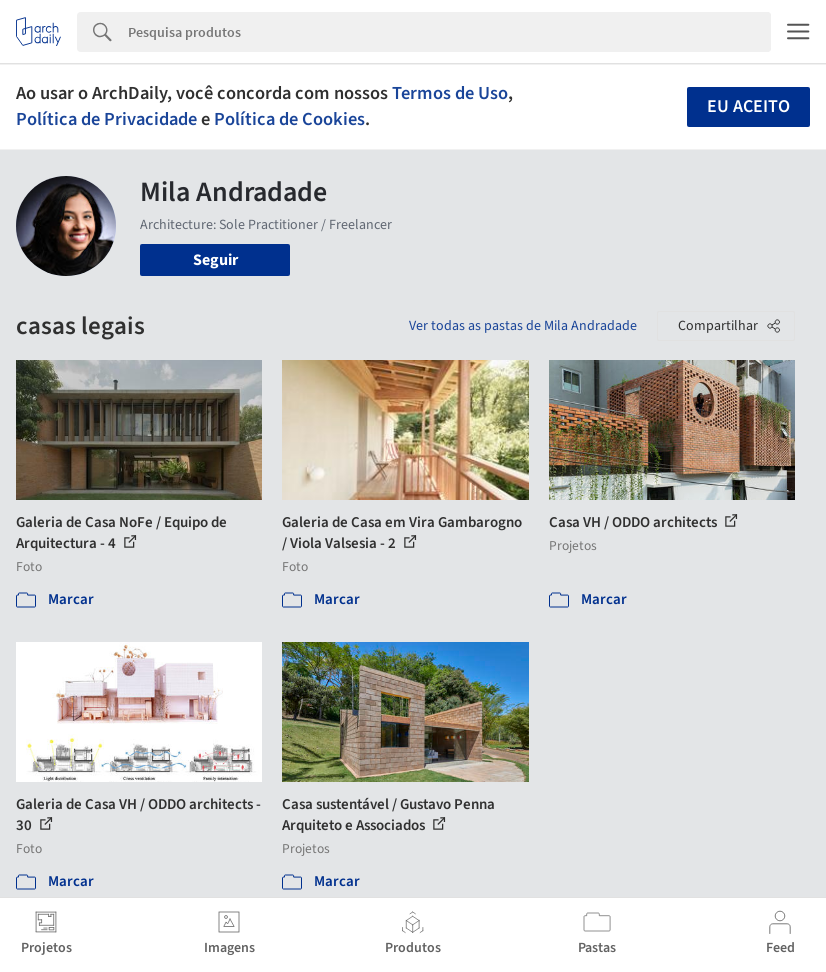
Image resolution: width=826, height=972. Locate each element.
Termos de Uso (450, 93)
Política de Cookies (289, 119)
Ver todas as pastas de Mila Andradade (523, 326)
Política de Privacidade (106, 119)
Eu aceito (748, 106)
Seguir (215, 260)
